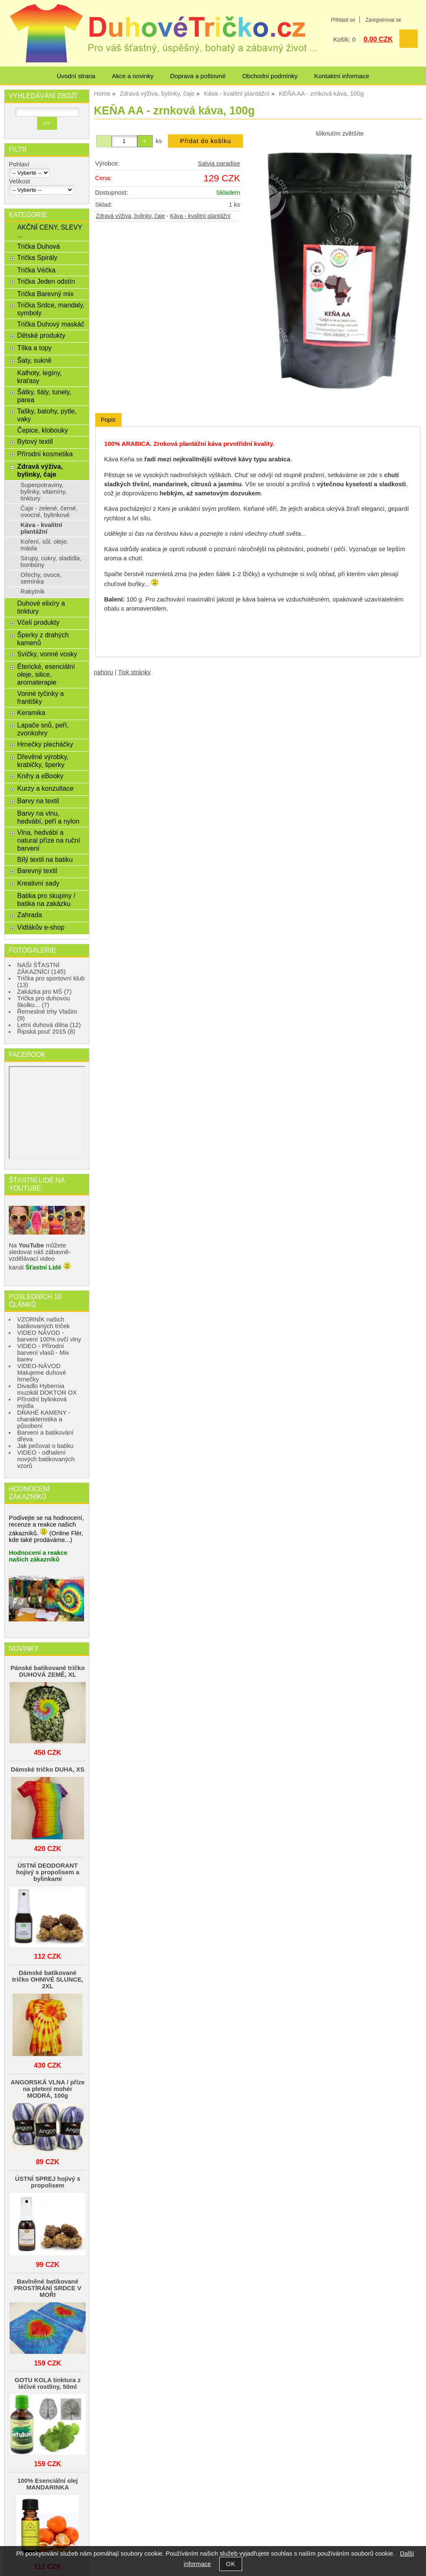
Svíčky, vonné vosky (47, 654)
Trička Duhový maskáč (50, 324)
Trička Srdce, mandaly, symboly (50, 309)
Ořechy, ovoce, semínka (41, 578)
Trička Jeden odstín (46, 281)
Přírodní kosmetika (45, 454)
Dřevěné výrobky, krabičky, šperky (42, 760)
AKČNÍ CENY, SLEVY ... (49, 231)
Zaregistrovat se (383, 20)
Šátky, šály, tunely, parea (44, 395)
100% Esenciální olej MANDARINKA (47, 2484)
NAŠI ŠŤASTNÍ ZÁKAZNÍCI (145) (41, 968)
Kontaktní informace (341, 76)
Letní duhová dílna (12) (49, 1025)
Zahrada (29, 914)
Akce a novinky (133, 76)
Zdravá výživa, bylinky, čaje (130, 216)
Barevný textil (37, 870)
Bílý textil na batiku (45, 859)
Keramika (31, 712)
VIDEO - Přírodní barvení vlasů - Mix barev (43, 1353)
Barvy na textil (38, 800)
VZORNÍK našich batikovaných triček (43, 1322)
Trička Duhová (38, 246)
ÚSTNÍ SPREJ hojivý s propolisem (47, 2182)
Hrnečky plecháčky (45, 744)
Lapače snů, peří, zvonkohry (43, 729)
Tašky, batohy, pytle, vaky (47, 415)
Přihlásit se (343, 20)
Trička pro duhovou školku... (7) (43, 1001)
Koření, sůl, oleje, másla (44, 545)
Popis (108, 419)
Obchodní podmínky (269, 76)
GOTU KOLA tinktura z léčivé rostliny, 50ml (48, 2383)
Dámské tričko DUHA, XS (47, 1769)
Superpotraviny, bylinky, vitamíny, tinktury (43, 492)
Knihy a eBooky (40, 775)
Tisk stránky (134, 672)
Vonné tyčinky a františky (40, 697)
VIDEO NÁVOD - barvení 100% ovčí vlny (49, 1336)
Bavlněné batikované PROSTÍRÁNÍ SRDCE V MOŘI (47, 2288)
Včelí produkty (38, 622)
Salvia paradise (219, 163)
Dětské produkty (41, 335)
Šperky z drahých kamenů (43, 638)
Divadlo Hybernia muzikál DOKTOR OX (47, 1389)
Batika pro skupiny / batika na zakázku (46, 899)
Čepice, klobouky (42, 430)
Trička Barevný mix (45, 293)
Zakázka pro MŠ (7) (44, 991)
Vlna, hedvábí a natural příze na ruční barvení (48, 840)
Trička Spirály (37, 257)
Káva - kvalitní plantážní (200, 216)
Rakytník (32, 591)
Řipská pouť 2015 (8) (46, 1031)
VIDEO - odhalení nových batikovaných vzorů (45, 1459)
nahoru (103, 672)
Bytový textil (34, 441)
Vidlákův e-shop (40, 927)
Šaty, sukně (34, 360)
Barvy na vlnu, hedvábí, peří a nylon (48, 817)
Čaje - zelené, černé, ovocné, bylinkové (48, 511)
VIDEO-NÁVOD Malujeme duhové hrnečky (41, 1373)
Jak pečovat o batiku (45, 1446)
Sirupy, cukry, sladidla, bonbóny (51, 561)
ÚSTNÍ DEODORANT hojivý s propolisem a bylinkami (47, 1872)
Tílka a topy (34, 347)
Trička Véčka (36, 270)
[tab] (108, 420)
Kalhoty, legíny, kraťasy (39, 376)
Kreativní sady (38, 883)
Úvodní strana (76, 76)
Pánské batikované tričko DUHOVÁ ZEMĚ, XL (47, 1671)
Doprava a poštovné (197, 76)
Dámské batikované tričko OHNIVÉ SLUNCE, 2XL (47, 1980)
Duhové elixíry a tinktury (41, 607)
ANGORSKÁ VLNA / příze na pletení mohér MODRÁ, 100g (47, 2089)
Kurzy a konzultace (45, 788)
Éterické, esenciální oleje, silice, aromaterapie (46, 674)
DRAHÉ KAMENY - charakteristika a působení (43, 1419)
